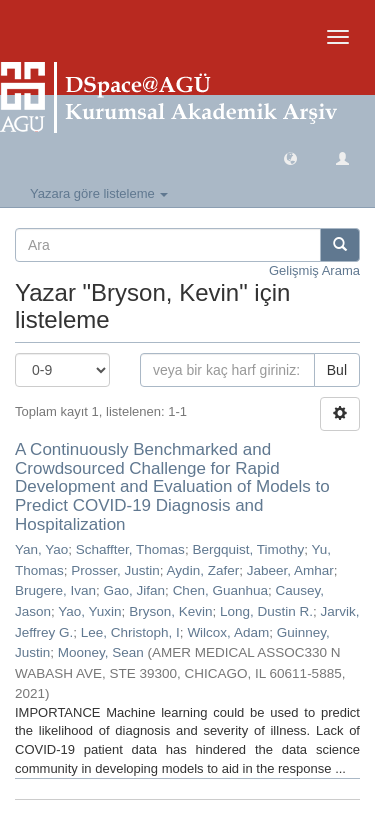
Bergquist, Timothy (248, 549)
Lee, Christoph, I (130, 632)
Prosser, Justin (115, 570)
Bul (337, 370)
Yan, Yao (41, 549)
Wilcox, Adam (228, 632)
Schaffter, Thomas (130, 549)
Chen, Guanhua (220, 590)
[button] (290, 157)
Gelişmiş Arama (314, 270)
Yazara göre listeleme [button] (99, 193)
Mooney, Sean (101, 652)
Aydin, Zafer (203, 570)
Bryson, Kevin (170, 611)
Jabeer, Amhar (290, 570)
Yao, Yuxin (89, 611)
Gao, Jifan (135, 590)
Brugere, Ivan (55, 590)
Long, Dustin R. (266, 611)
